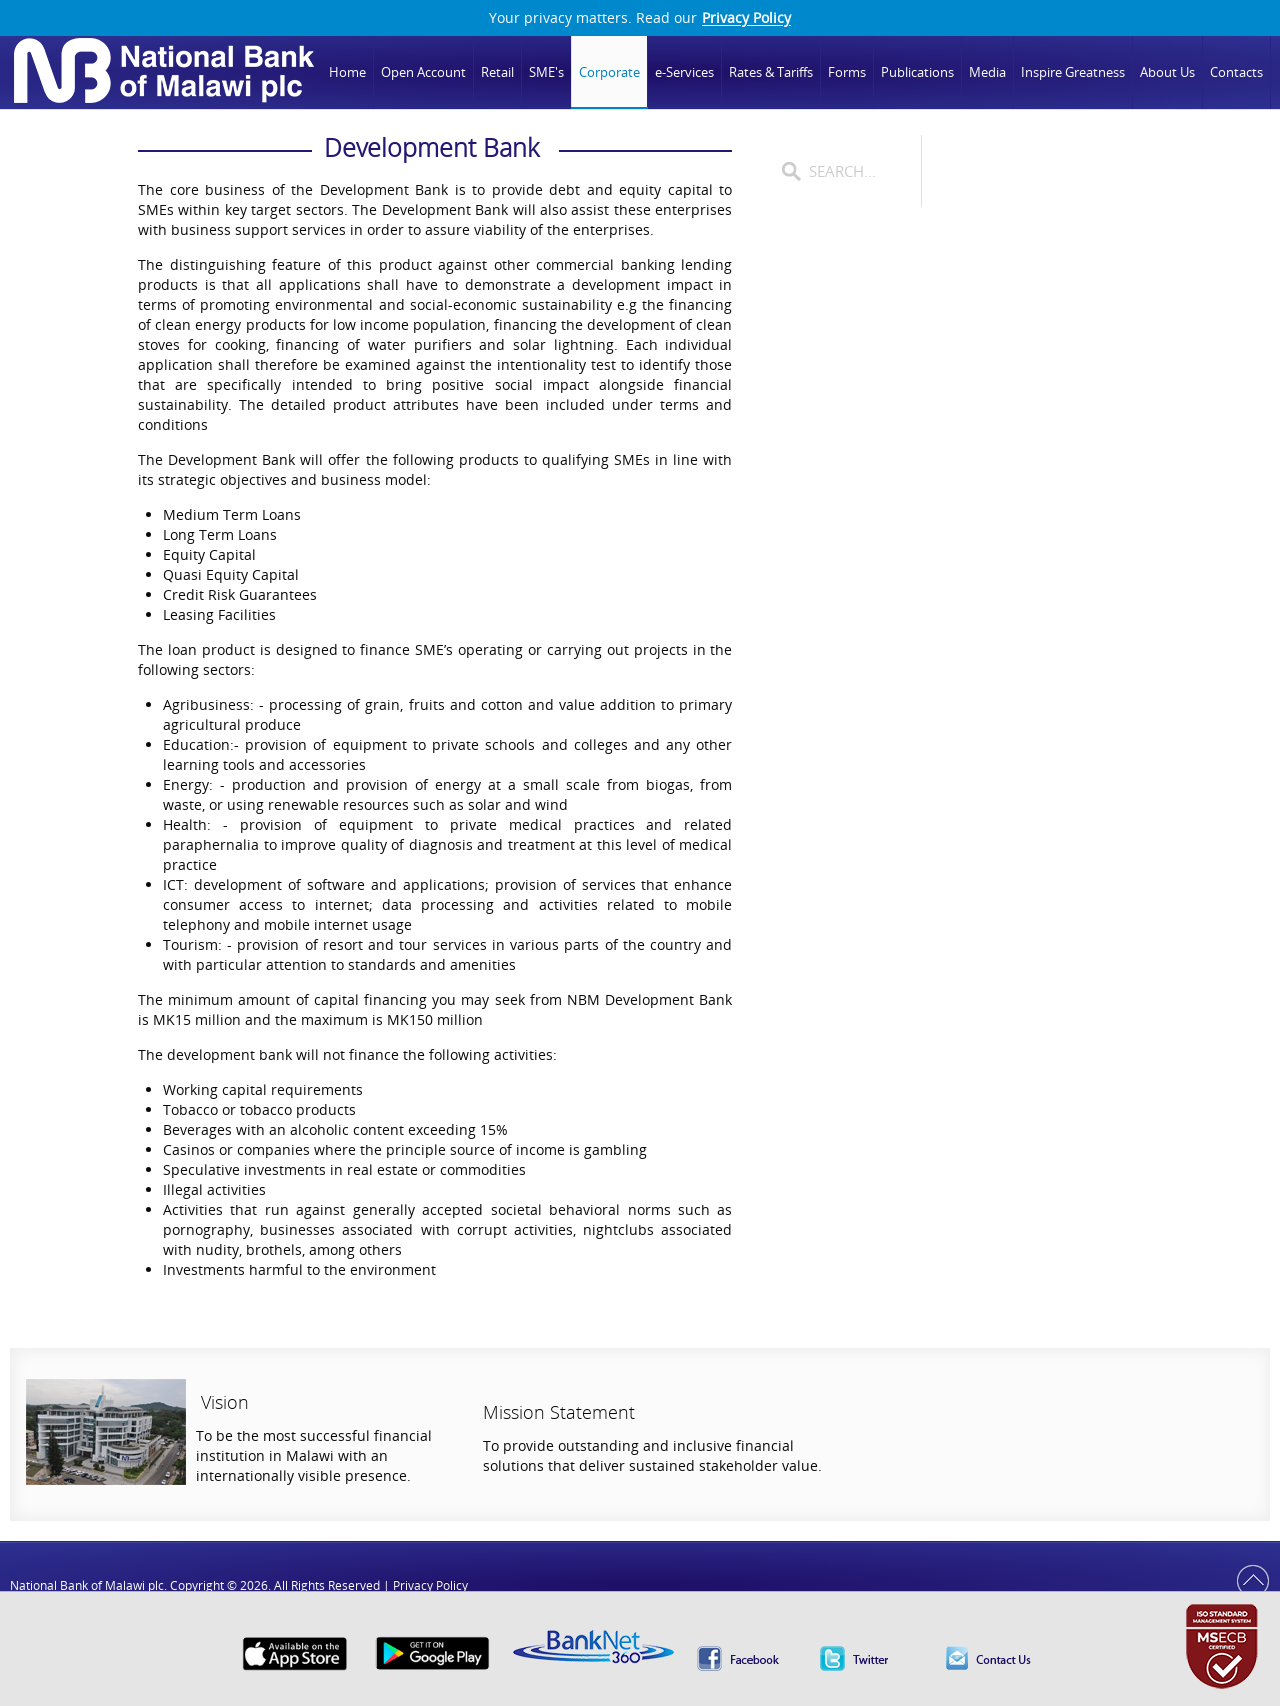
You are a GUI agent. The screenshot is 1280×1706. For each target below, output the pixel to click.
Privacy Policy (746, 18)
